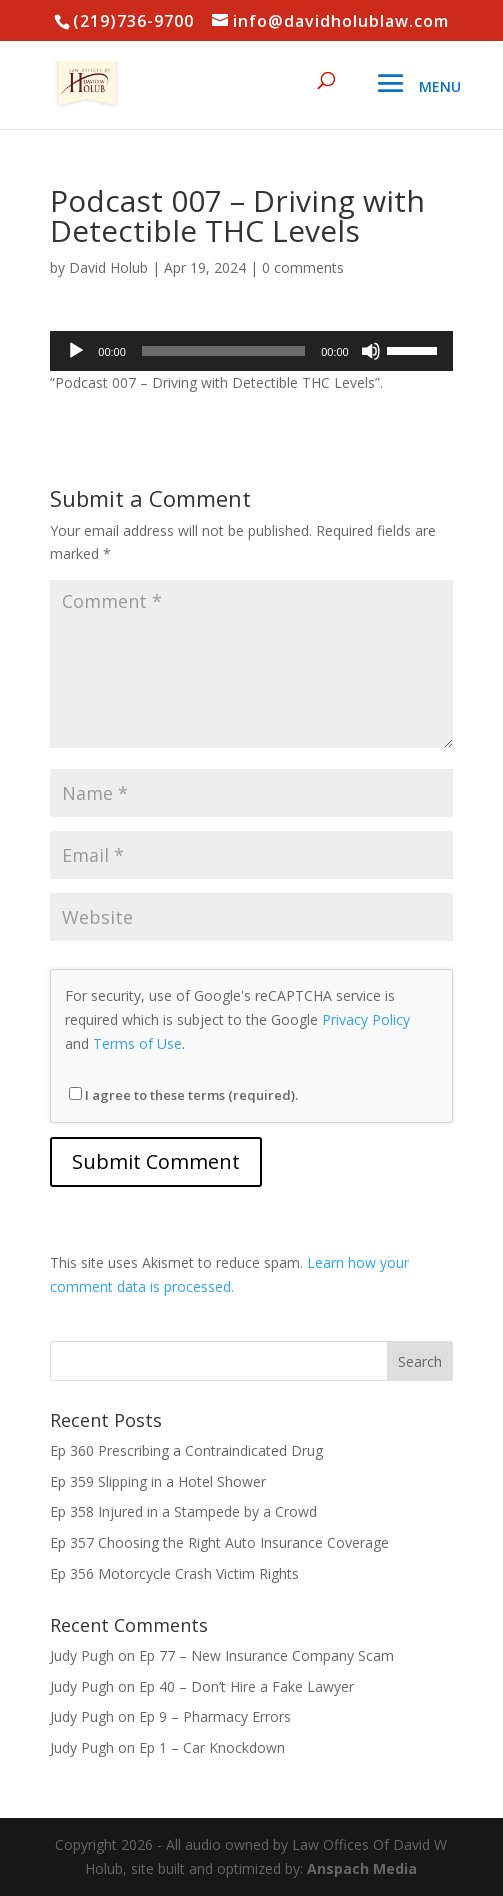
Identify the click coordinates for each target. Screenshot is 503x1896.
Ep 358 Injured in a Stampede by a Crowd (183, 1511)
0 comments (303, 267)
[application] (251, 351)
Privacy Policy (366, 1019)
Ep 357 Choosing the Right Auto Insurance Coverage (219, 1542)
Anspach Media (362, 1868)
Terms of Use (137, 1043)
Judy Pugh (82, 1655)
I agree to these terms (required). (183, 1095)
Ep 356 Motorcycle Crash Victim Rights (174, 1573)
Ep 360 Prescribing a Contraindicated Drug (186, 1450)
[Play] (76, 351)
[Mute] (371, 351)
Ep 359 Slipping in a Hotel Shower (158, 1481)
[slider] (223, 351)
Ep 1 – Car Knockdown (212, 1747)
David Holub (108, 267)
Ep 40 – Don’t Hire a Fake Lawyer (246, 1686)
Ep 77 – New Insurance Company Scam (266, 1655)
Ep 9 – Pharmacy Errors (215, 1716)
